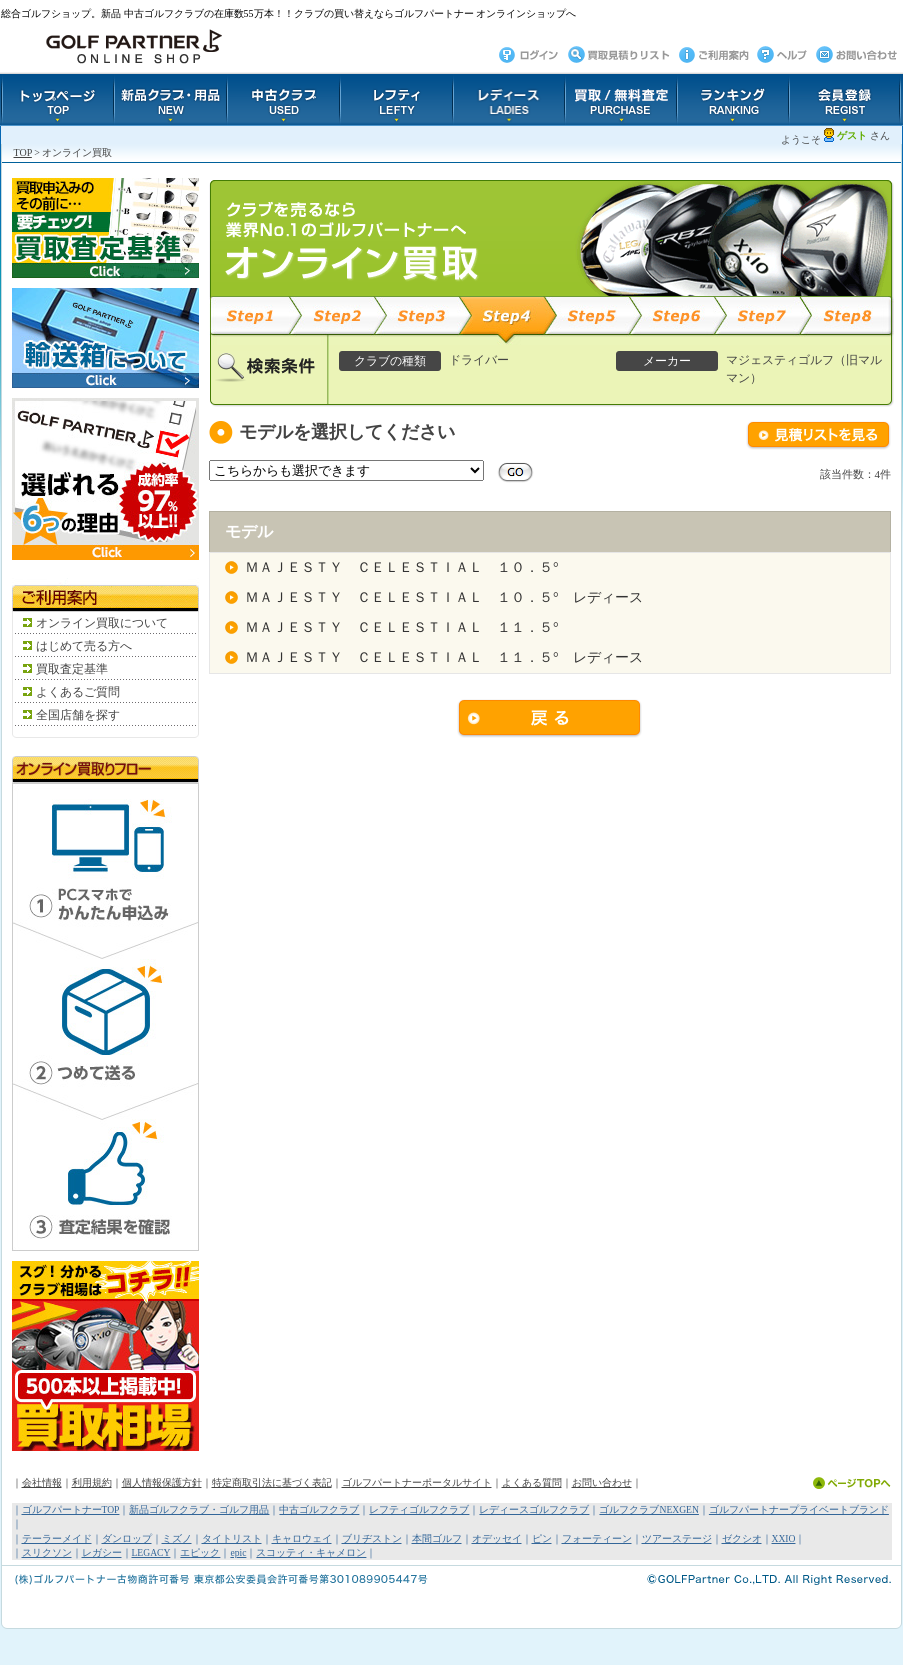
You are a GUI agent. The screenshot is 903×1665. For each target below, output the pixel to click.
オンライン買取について (102, 623)
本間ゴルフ (437, 1538)
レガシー (102, 1552)
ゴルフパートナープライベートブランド (799, 1509)
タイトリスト (232, 1538)
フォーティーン (597, 1538)
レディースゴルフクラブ (534, 1509)
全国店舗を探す (78, 715)
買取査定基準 (72, 669)
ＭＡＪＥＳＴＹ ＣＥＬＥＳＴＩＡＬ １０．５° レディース (444, 597)
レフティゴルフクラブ (419, 1509)
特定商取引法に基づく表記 (272, 1482)
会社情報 (42, 1482)
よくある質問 (532, 1482)
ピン (542, 1538)
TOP (23, 152)
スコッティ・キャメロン (311, 1552)
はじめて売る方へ (84, 646)
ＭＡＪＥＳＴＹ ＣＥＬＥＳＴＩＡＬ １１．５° (402, 627)
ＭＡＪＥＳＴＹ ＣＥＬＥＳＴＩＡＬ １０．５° (402, 567)
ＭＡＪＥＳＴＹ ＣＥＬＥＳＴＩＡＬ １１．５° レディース (444, 657)
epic (238, 1552)
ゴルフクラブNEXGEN (648, 1509)
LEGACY (151, 1552)
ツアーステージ (677, 1538)
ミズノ (177, 1538)
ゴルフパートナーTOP (71, 1509)
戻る (550, 719)
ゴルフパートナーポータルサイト (417, 1482)
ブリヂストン (372, 1538)
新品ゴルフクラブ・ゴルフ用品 (199, 1509)
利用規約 (92, 1482)
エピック (200, 1552)
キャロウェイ (302, 1538)
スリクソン (47, 1552)
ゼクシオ (742, 1538)
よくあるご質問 (78, 692)
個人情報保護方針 (162, 1482)
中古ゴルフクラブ (319, 1509)
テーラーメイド (57, 1538)
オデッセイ (497, 1538)
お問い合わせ (602, 1482)
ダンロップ (127, 1538)
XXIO (784, 1538)
